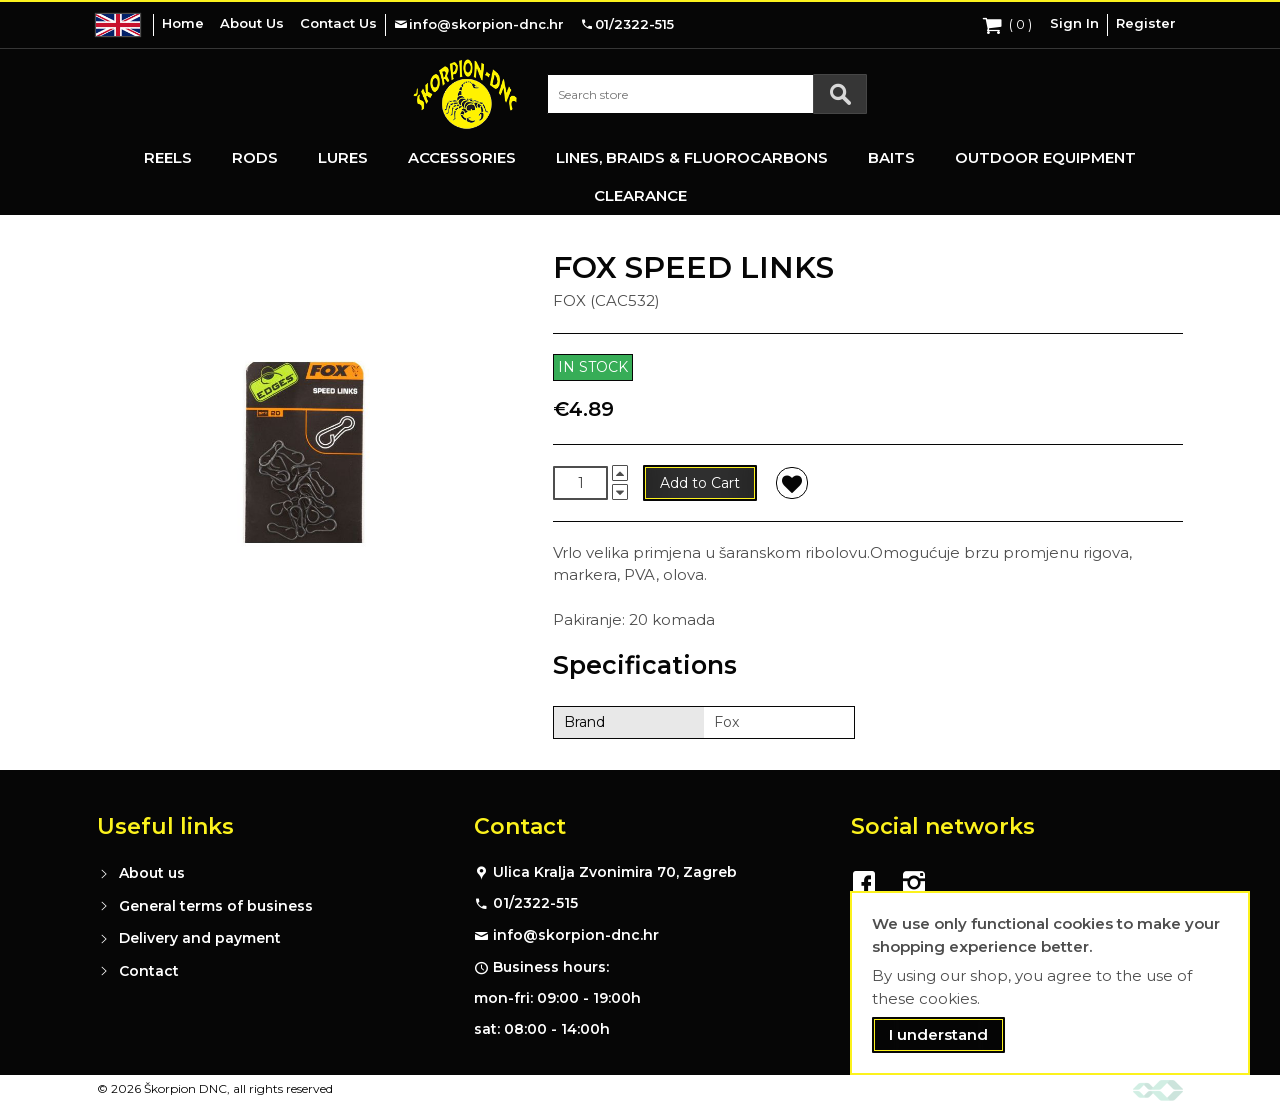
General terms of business (216, 906)
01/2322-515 (535, 903)
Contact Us (338, 23)
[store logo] (465, 94)
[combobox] (707, 94)
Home (183, 23)
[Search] (840, 94)
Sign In (1074, 23)
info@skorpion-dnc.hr (576, 935)
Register (1146, 23)
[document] (1050, 983)
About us (152, 873)
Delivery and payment (200, 938)
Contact (149, 971)
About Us (252, 23)
